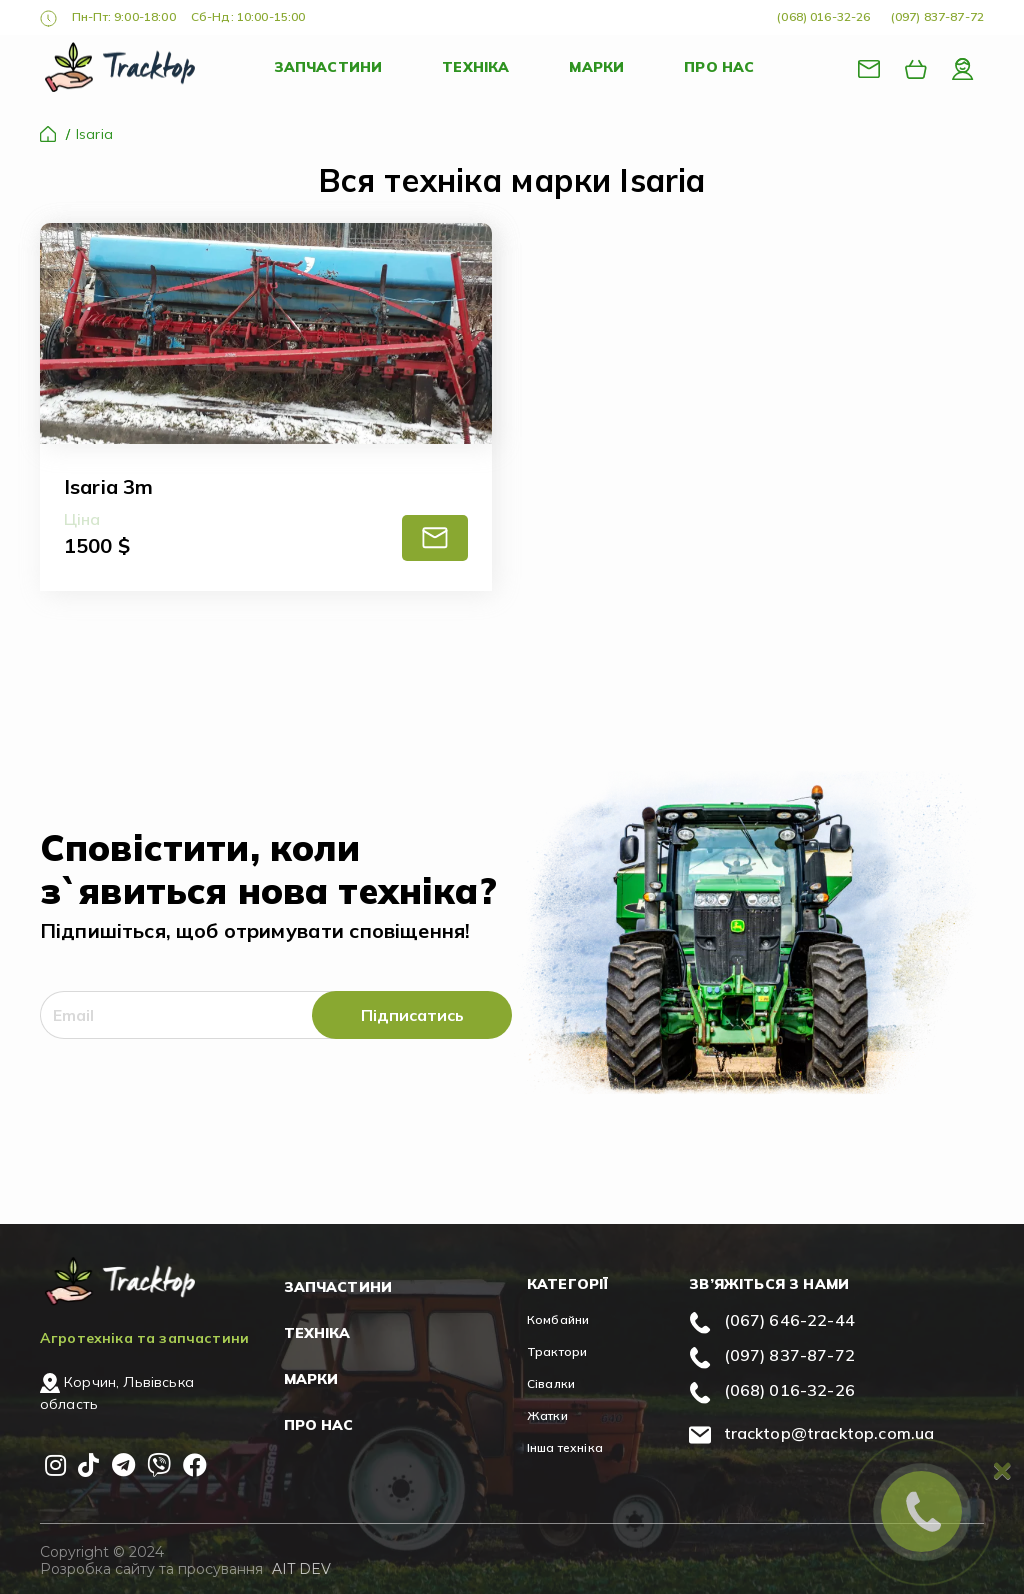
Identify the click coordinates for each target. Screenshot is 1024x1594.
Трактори (557, 1351)
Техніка (475, 67)
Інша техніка (565, 1447)
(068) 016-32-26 (823, 16)
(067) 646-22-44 (789, 1320)
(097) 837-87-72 (937, 16)
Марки (596, 67)
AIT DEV (301, 1569)
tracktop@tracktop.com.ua (829, 1433)
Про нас (719, 67)
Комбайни (558, 1319)
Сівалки (551, 1383)
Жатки (547, 1415)
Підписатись (412, 1015)
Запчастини (328, 67)
